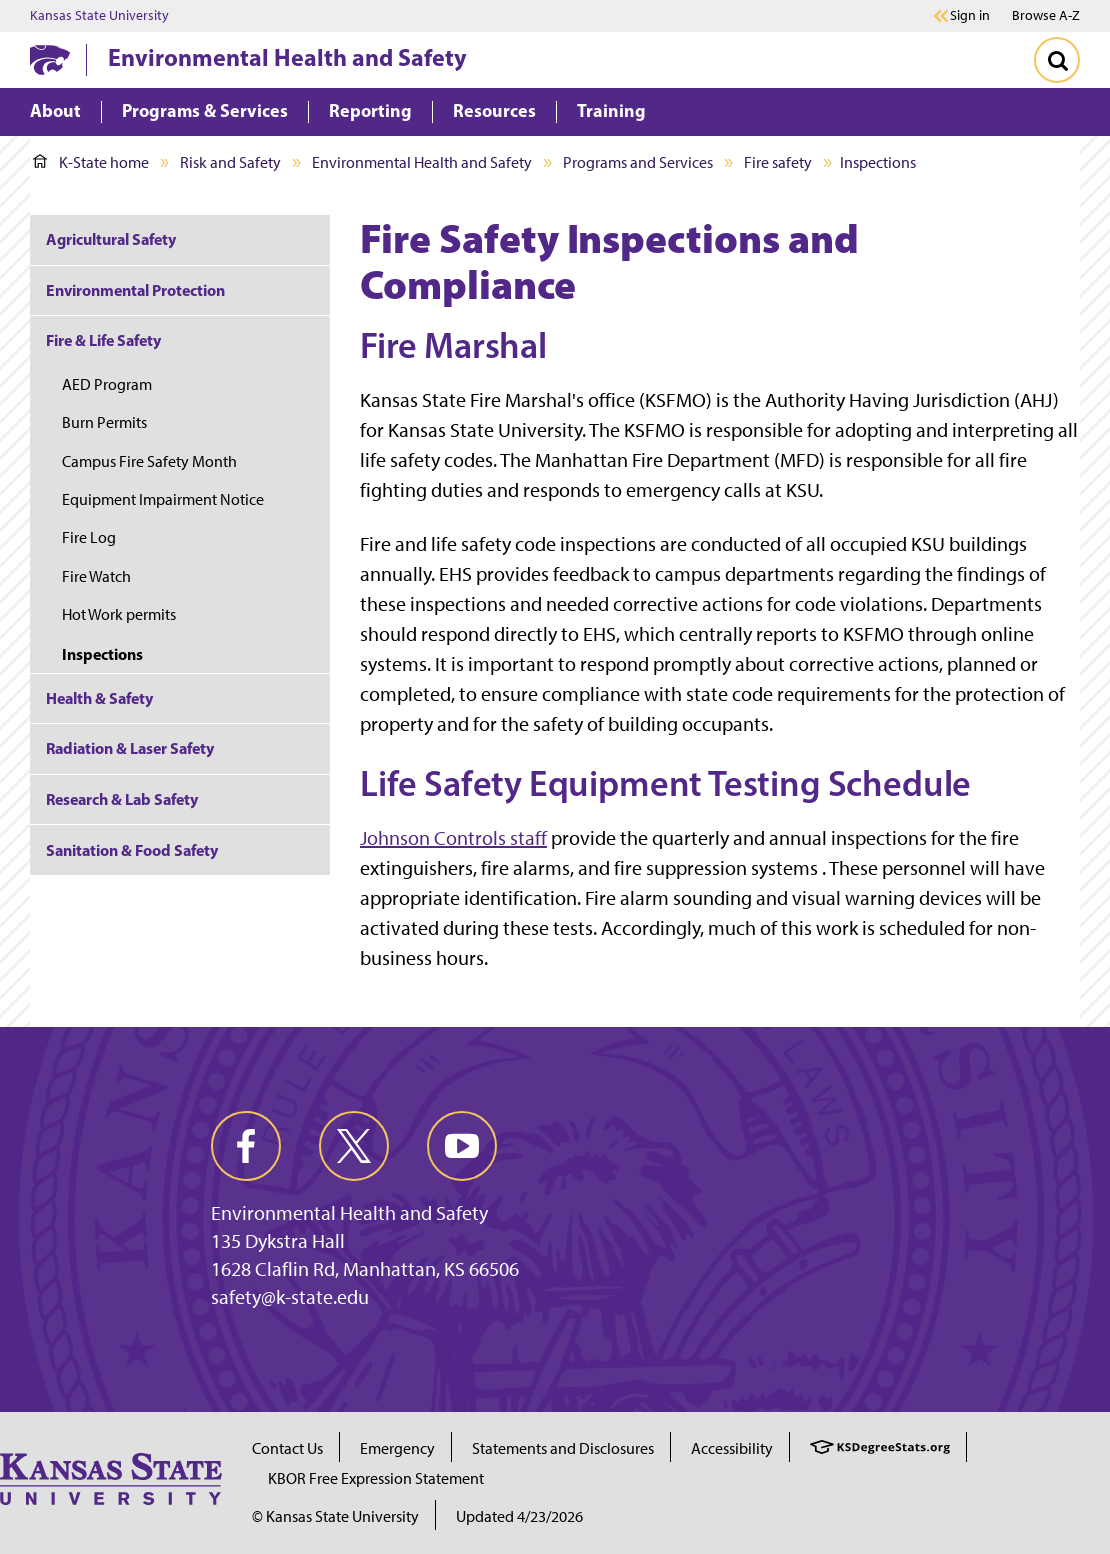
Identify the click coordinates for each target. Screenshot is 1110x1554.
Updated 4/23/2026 (519, 1516)
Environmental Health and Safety (287, 57)
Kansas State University (99, 16)
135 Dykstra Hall (278, 1241)
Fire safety (778, 162)
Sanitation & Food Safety (132, 850)
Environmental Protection (135, 290)
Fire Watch (96, 576)
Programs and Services (638, 162)
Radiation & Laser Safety (130, 748)
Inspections (102, 654)
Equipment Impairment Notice (163, 499)
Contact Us (287, 1448)
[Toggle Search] (1057, 60)
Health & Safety (99, 698)
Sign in (970, 16)
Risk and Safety (230, 162)
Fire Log (89, 537)
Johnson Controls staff (453, 838)
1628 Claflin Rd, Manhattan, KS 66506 (365, 1269)
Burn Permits (104, 422)
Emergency (397, 1448)
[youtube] (462, 1146)
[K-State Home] (50, 59)
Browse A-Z (1046, 15)
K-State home (91, 162)
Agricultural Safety (111, 239)
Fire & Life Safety (103, 340)
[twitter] (354, 1146)
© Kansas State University (335, 1516)
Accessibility (732, 1448)
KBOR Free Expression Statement (376, 1478)
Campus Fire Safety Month (149, 461)
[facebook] (246, 1146)
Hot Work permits (119, 614)
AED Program (107, 384)
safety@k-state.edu (290, 1297)
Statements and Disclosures (563, 1448)
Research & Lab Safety (122, 799)
